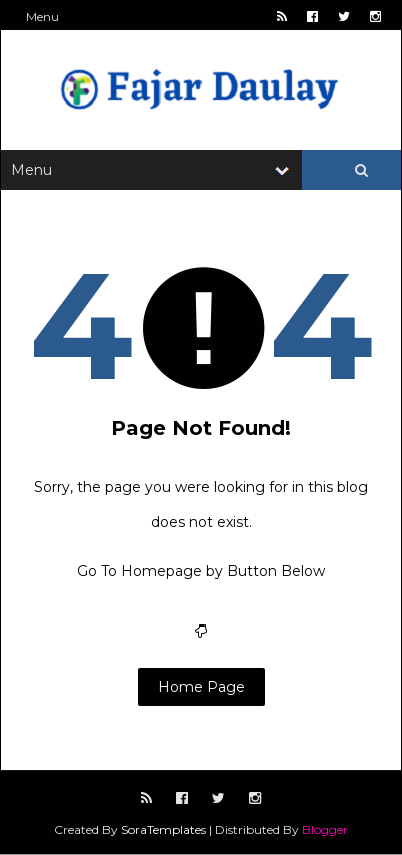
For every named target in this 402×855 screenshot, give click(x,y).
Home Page (201, 687)
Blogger (325, 829)
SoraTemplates (163, 829)
